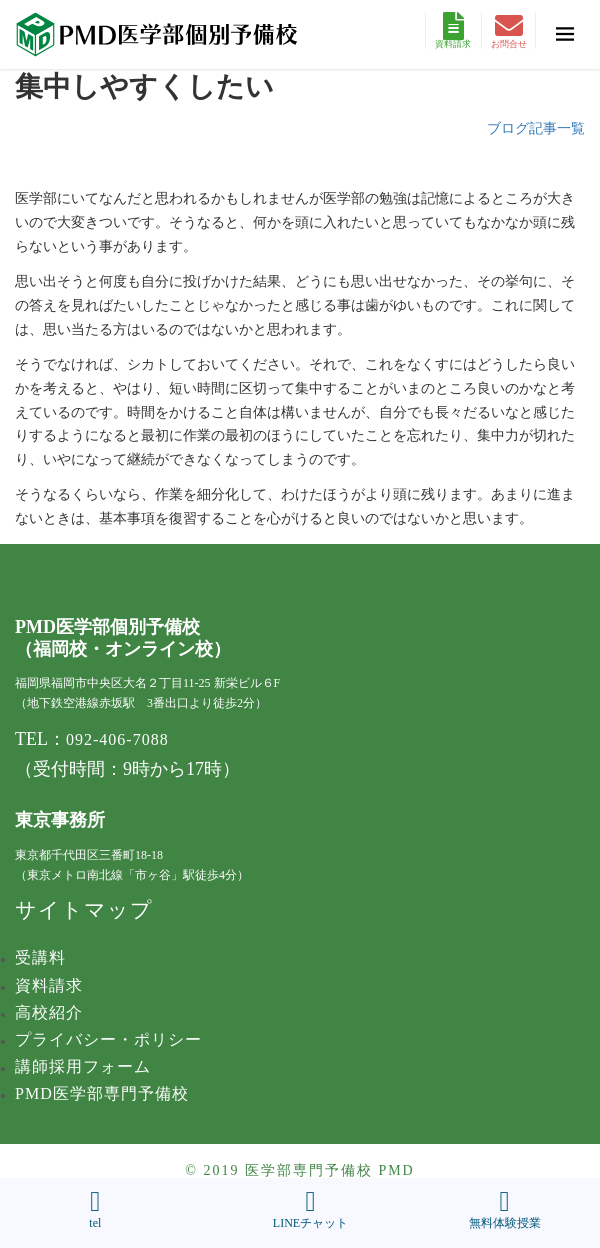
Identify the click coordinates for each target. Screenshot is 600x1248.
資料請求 (453, 30)
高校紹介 (49, 1012)
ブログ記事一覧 (536, 128)
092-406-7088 (117, 739)
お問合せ (509, 30)
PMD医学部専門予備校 (102, 1093)
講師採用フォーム (83, 1066)
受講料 (40, 957)
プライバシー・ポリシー (108, 1039)
